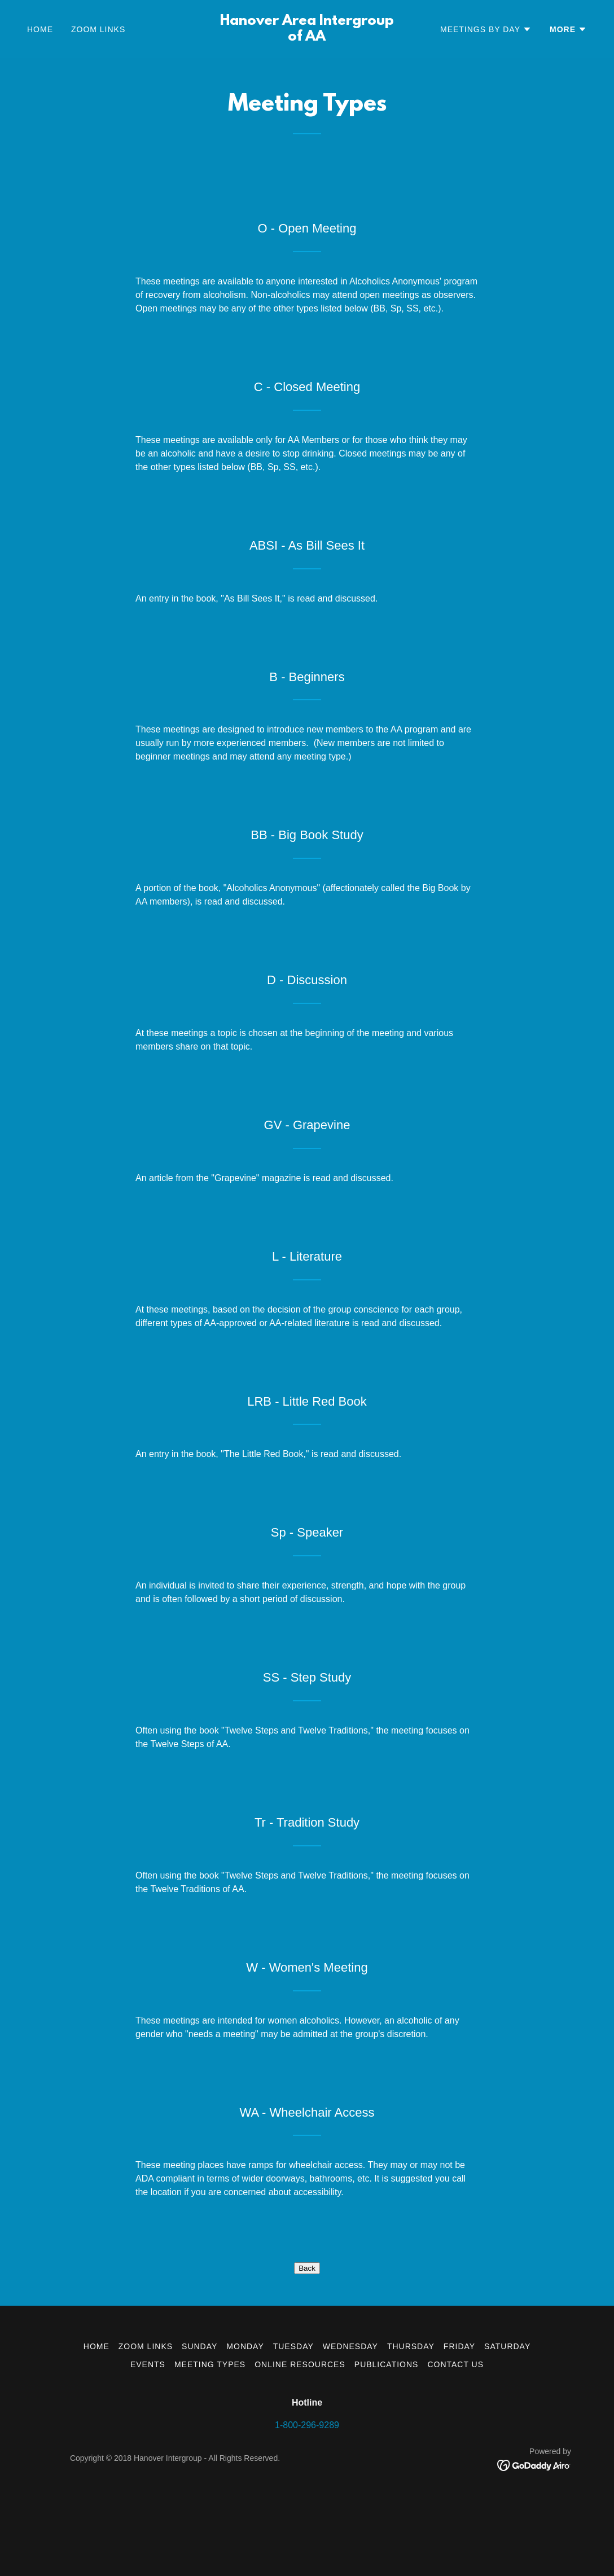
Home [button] (96, 2419)
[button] (486, 29)
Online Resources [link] (300, 2437)
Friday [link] (459, 2419)
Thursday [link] (411, 2419)
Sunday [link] (199, 2419)
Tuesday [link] (293, 2419)
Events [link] (147, 2437)
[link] (307, 37)
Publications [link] (386, 2437)
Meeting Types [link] (209, 2437)
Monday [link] (245, 2419)
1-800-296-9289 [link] (307, 2498)
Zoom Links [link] (98, 29)
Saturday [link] (507, 2419)
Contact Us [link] (455, 2437)
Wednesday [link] (350, 2419)
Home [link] (40, 29)
